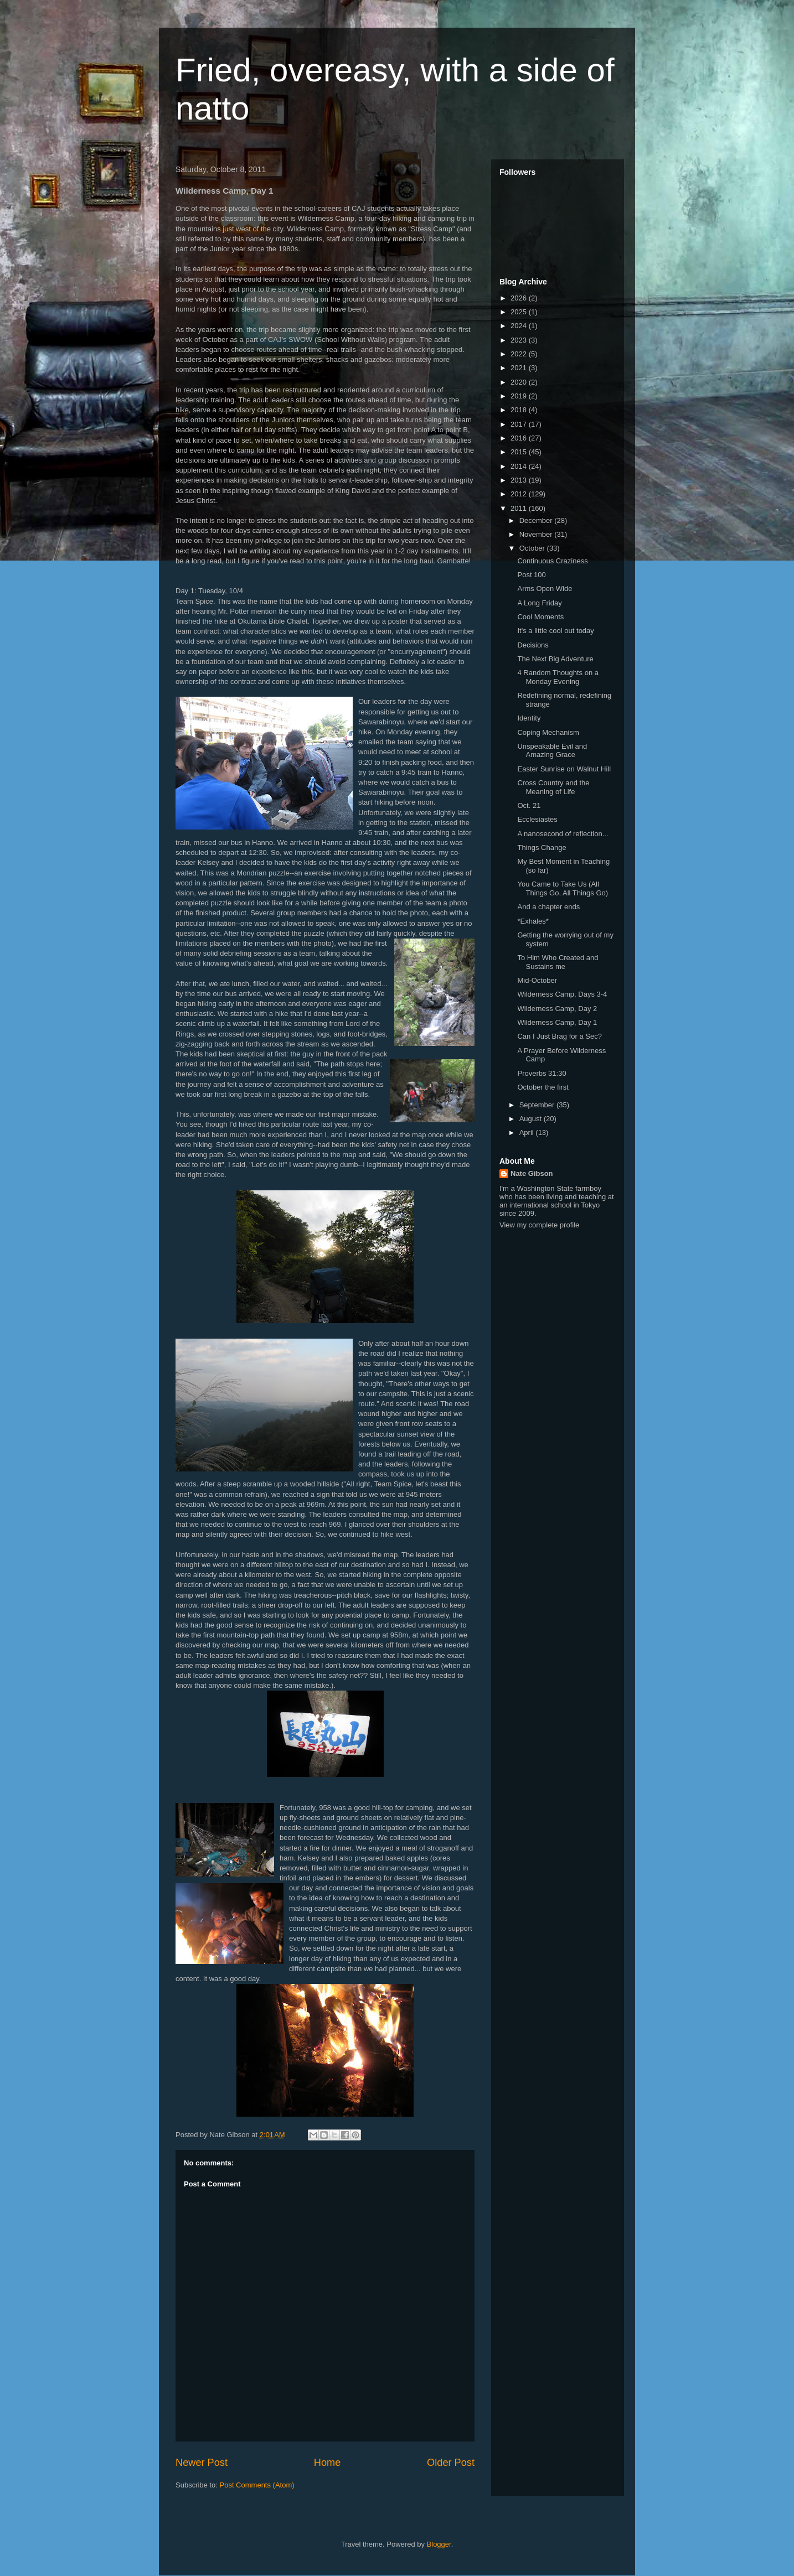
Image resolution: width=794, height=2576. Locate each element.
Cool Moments (540, 617)
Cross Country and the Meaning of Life (553, 787)
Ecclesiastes (537, 819)
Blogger (439, 2544)
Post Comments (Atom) (257, 2485)
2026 (520, 298)
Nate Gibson (532, 1173)
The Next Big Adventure (555, 659)
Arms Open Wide (544, 588)
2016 (520, 438)
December (537, 520)
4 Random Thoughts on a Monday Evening (557, 677)
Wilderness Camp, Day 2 (557, 1008)
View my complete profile (539, 1225)
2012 (520, 494)
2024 (520, 326)
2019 (520, 396)
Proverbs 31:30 (541, 1073)
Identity (528, 718)
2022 (520, 354)
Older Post (451, 2462)
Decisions (532, 645)
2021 (520, 368)
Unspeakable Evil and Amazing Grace (552, 750)
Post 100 (531, 575)
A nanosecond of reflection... (562, 834)
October (533, 548)
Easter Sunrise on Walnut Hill (564, 769)
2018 (520, 410)
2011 (520, 508)
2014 (520, 466)
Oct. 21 (528, 805)
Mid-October (537, 980)
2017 (520, 424)
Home (327, 2462)
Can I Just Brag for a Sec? (559, 1036)
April (527, 1132)
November (537, 534)
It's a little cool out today (555, 630)
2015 (520, 452)
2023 (520, 340)
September (537, 1105)
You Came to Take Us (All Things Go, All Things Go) (562, 888)
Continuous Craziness (552, 561)
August (531, 1119)
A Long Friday (539, 603)
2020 (520, 382)
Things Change (541, 847)
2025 (520, 312)
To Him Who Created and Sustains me (557, 962)
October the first (542, 1087)
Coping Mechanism (548, 732)
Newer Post (202, 2462)
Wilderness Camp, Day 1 (557, 1022)
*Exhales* (532, 921)
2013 (520, 480)
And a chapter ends (548, 907)
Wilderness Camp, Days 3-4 (562, 994)
